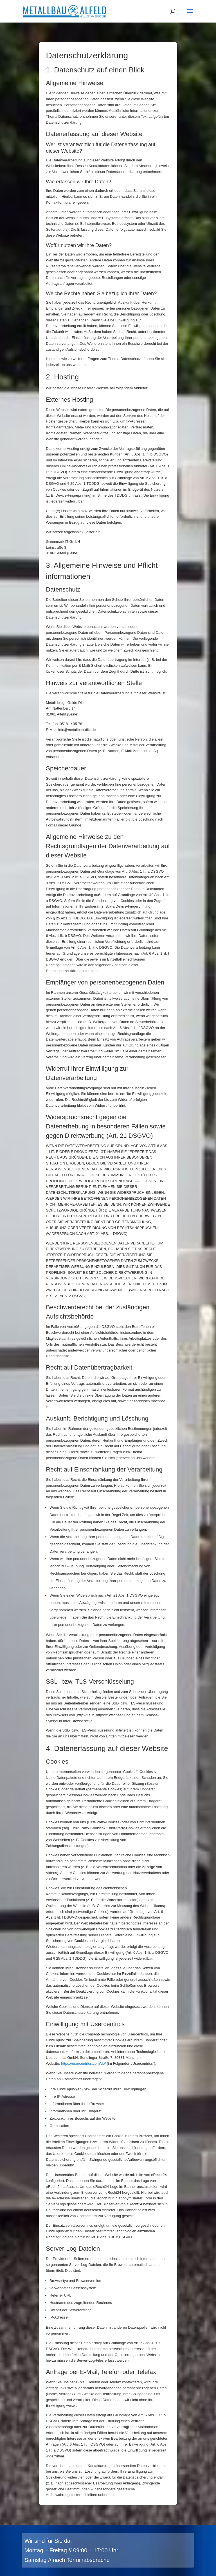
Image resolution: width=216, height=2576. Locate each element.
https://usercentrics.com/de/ (83, 2063)
